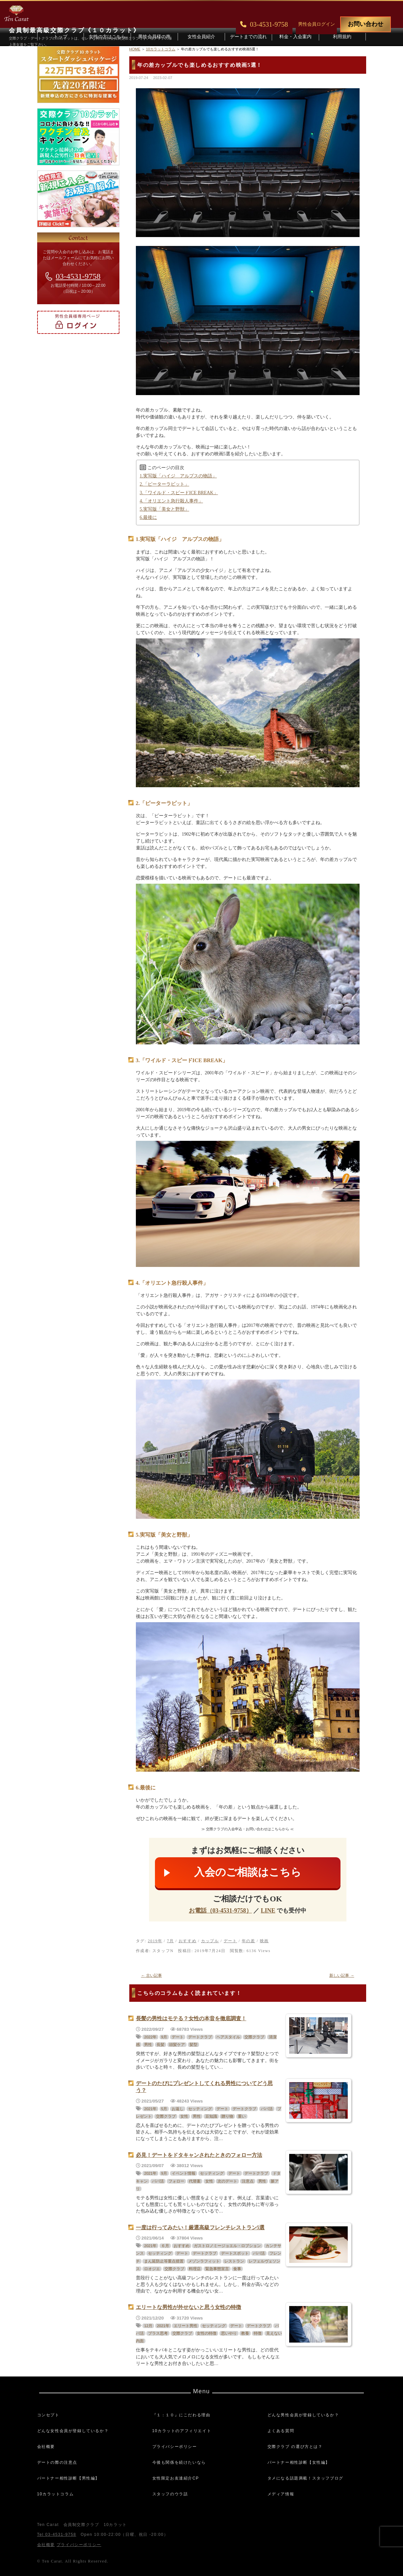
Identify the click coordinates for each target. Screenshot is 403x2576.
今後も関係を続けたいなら (179, 2462)
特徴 (258, 2333)
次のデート (227, 2181)
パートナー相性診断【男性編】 (68, 2478)
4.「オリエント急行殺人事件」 (171, 500)
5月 (164, 2109)
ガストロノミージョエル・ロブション (227, 2246)
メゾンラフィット (204, 2261)
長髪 (160, 2045)
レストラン (234, 2261)
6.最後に (148, 517)
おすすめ (187, 1941)
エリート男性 (185, 2326)
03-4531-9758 (78, 276)
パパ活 (267, 2109)
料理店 (195, 2269)
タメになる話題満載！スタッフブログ (305, 2478)
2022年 (150, 2037)
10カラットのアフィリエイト (182, 2430)
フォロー (176, 2181)
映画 (264, 1941)
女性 (184, 2116)
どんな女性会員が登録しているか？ (73, 2430)
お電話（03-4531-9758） (220, 1910)
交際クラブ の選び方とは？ (295, 2446)
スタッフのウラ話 (170, 2494)
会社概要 (46, 2446)
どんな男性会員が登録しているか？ (303, 2415)
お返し (178, 2109)
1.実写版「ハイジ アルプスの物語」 (178, 475)
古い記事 (151, 1975)
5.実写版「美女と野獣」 (164, 509)
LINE (268, 1910)
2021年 (150, 2109)
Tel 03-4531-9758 (56, 2534)
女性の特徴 (206, 2333)
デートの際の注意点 (57, 2462)
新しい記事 (341, 1975)
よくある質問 (280, 2430)
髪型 (193, 2045)
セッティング (200, 2109)
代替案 (195, 2181)
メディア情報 (280, 2494)
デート (230, 1941)
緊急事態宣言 (217, 2269)
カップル (210, 1941)
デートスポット (235, 2253)
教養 (245, 2333)
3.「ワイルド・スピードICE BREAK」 (179, 492)
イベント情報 (183, 2173)
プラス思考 (158, 2333)
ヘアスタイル (228, 2037)
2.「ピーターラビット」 (164, 484)
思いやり (229, 2333)
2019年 (155, 1941)
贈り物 (227, 2116)
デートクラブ (200, 2037)
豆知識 (211, 2116)
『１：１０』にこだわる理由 (181, 2415)
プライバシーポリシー (174, 2446)
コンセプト (48, 2415)
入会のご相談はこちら (247, 1872)
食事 (237, 2269)
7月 (170, 1941)
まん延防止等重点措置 (164, 2261)
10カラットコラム (55, 2494)
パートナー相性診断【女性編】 (298, 2462)
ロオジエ (152, 2269)
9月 (164, 2037)
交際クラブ (254, 2037)
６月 (165, 2246)
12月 (148, 2326)
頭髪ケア (177, 2045)
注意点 (248, 2181)
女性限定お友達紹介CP (175, 2478)
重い (242, 2116)
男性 (148, 2045)
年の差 (248, 1941)
